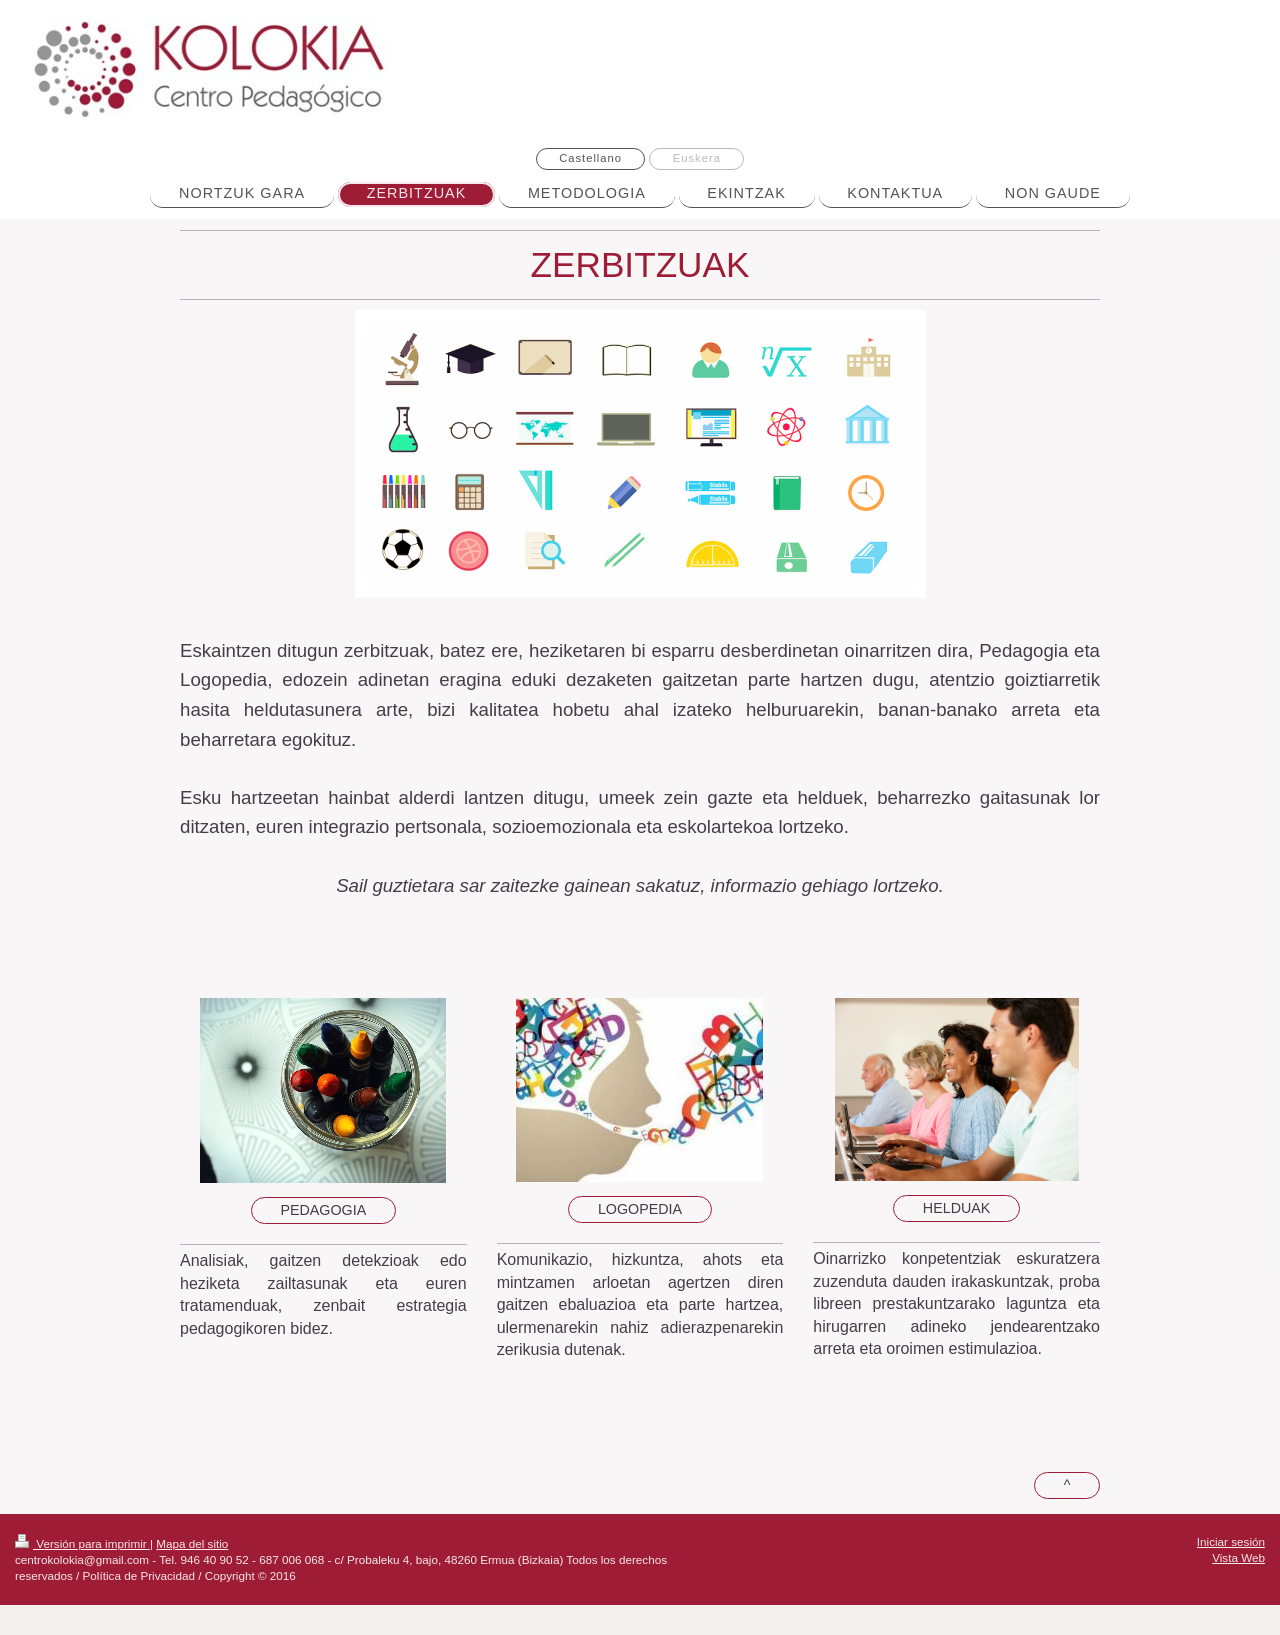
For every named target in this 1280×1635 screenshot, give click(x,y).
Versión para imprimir (82, 1543)
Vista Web (1238, 1557)
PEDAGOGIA (323, 1210)
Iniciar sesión (1231, 1541)
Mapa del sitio (192, 1543)
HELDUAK (957, 1208)
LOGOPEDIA (640, 1209)
